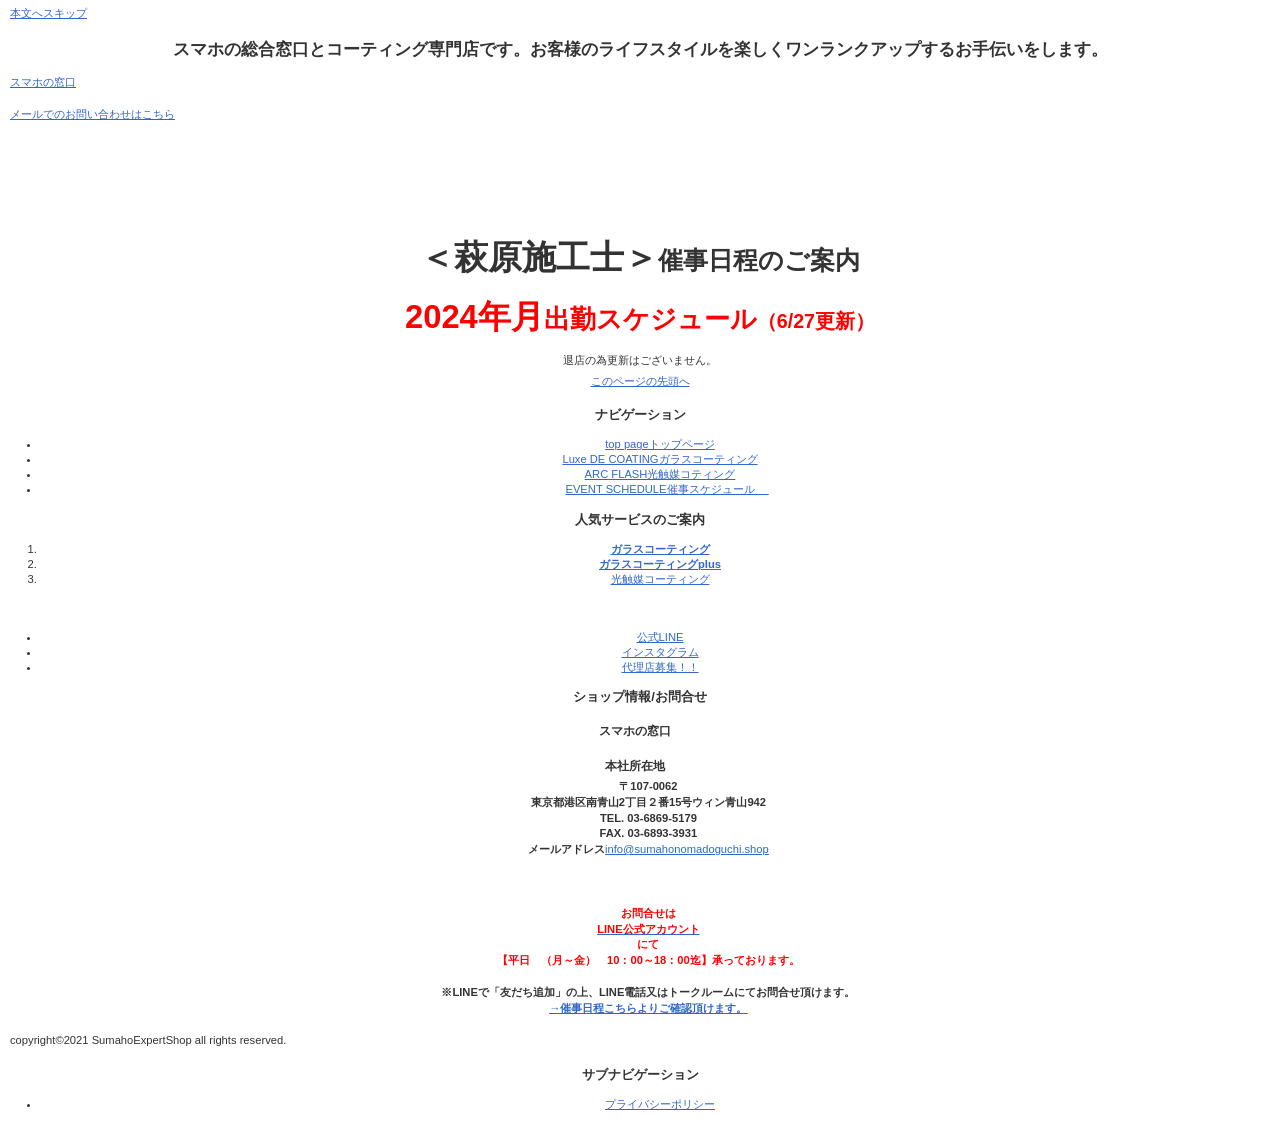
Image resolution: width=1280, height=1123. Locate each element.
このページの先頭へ (640, 381)
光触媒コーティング (660, 579)
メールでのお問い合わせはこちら (92, 114)
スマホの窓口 (43, 82)
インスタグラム (660, 652)
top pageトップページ (660, 444)
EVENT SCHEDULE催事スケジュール (666, 489)
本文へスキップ (48, 13)
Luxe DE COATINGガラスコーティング (659, 459)
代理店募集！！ (660, 667)
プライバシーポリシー (660, 1104)
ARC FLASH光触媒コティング (660, 474)
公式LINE (660, 637)
